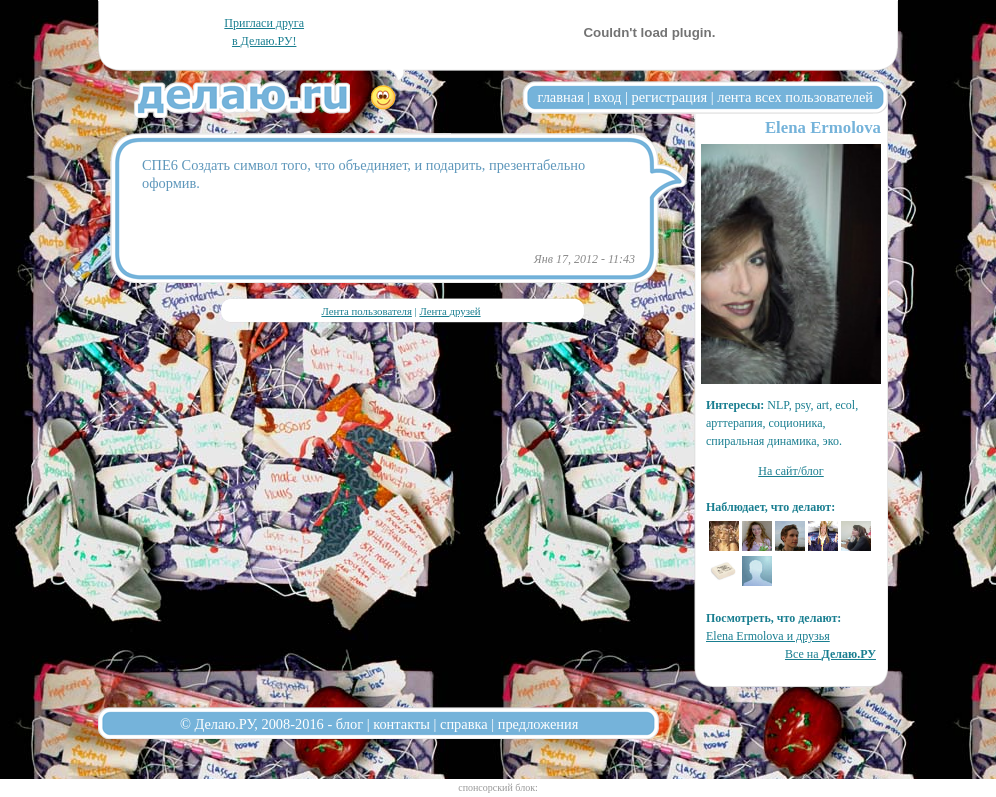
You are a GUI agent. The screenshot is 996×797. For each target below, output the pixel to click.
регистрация (669, 97)
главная (561, 97)
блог (349, 724)
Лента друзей (449, 311)
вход (608, 97)
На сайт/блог (791, 471)
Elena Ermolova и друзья (768, 636)
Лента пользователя (366, 311)
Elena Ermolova (823, 127)
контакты (401, 724)
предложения (538, 724)
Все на (830, 654)
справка (464, 724)
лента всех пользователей (795, 97)
